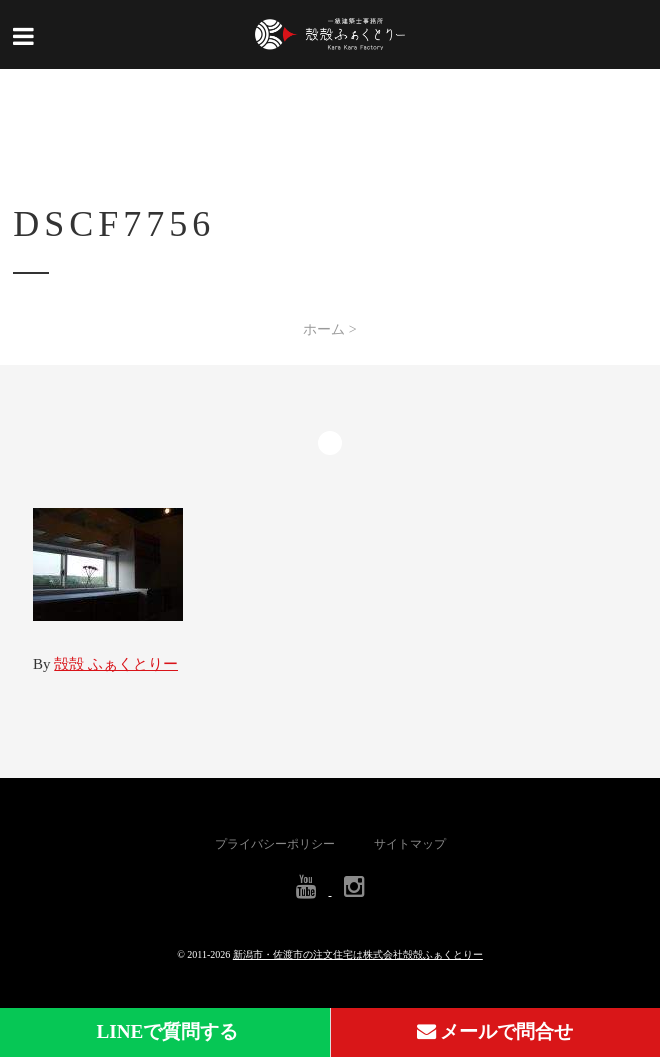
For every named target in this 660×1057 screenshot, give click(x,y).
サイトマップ (410, 844)
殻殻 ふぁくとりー (116, 664)
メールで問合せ (495, 1031)
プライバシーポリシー (275, 844)
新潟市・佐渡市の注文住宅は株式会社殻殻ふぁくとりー (358, 954)
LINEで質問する (165, 1031)
